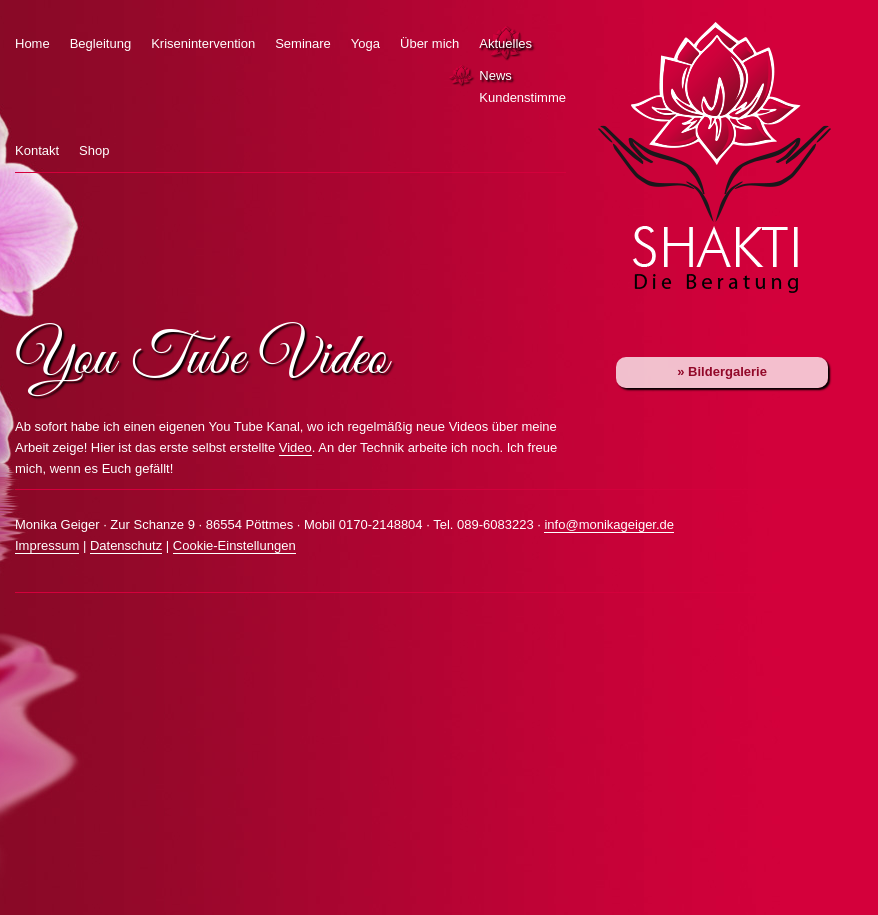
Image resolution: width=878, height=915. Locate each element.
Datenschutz (126, 545)
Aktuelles (505, 43)
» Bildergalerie (722, 371)
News (464, 76)
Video (295, 447)
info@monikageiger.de (609, 524)
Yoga (365, 43)
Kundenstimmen (464, 98)
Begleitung (100, 43)
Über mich (429, 43)
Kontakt (37, 150)
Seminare (303, 43)
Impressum (47, 545)
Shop (94, 150)
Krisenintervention (203, 43)
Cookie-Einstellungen (234, 545)
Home (32, 43)
